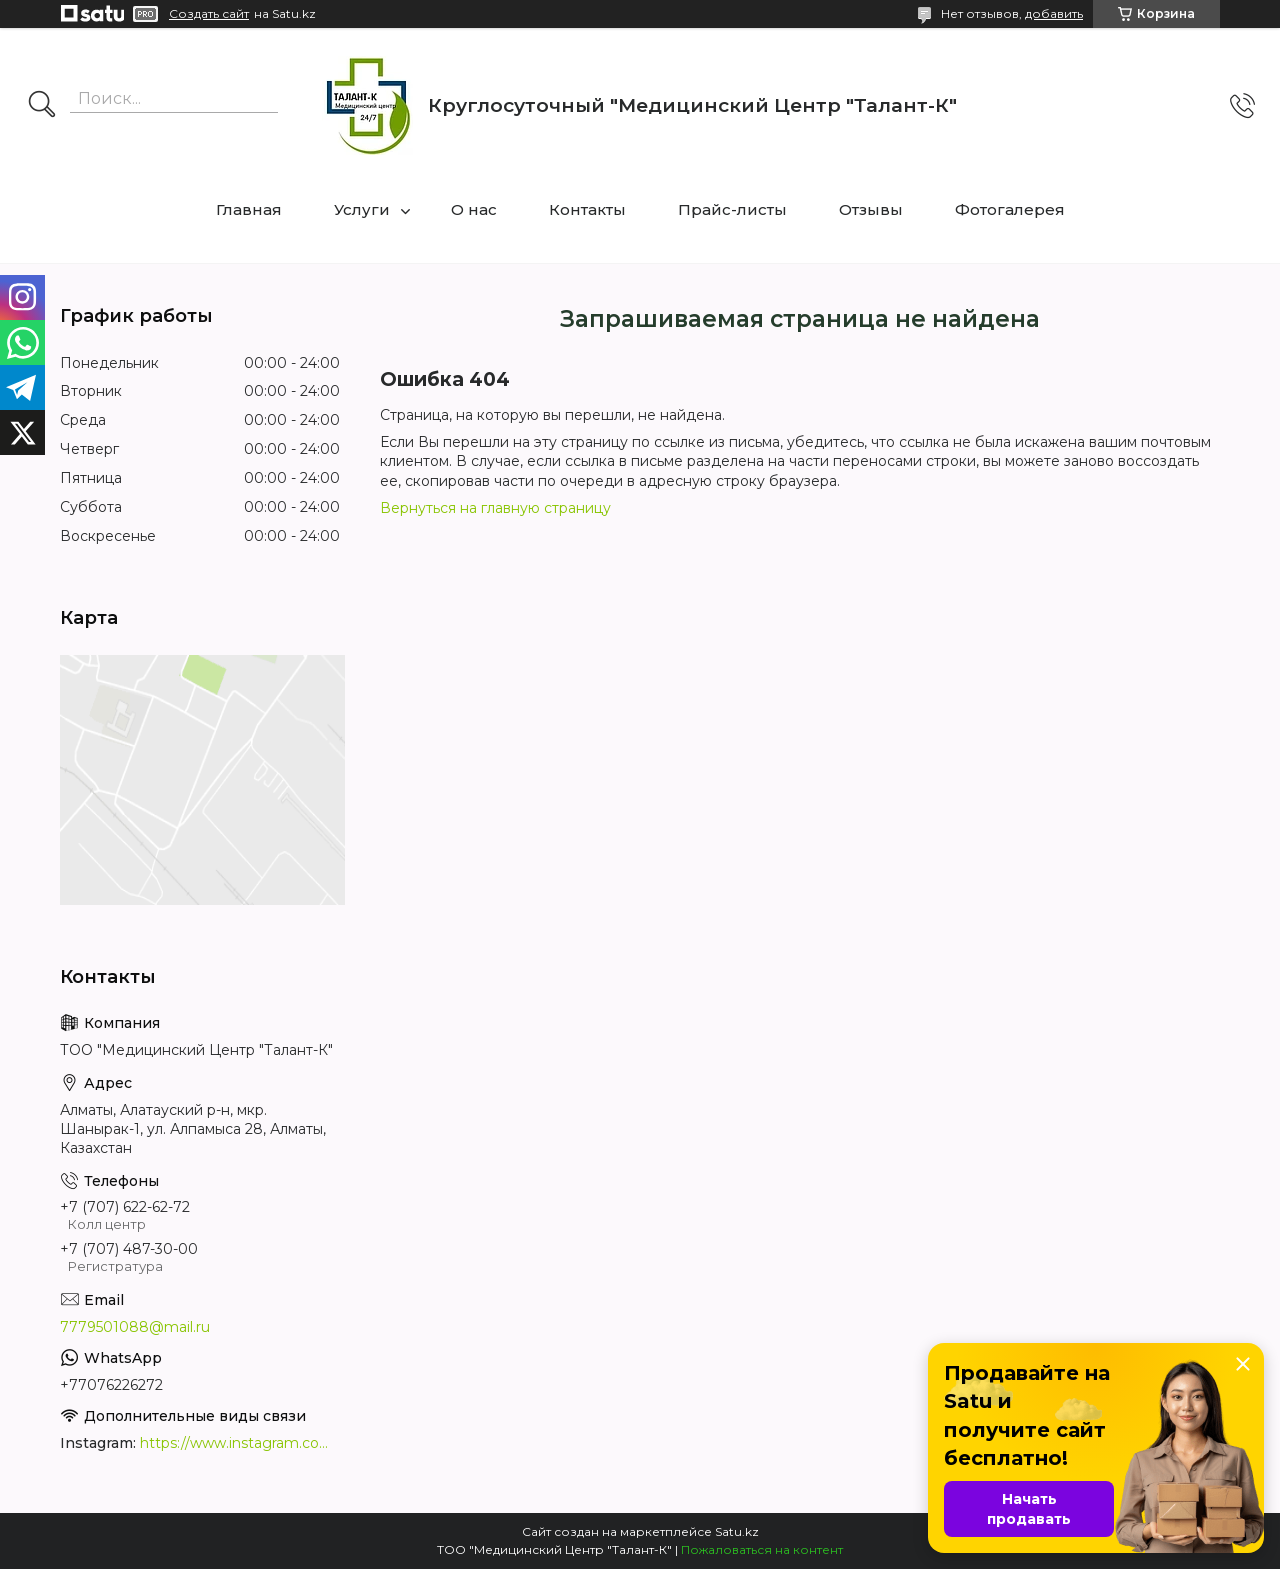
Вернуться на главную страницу (495, 508)
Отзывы (871, 209)
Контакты (587, 209)
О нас (474, 209)
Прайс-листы (732, 209)
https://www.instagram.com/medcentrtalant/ (240, 1443)
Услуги (362, 209)
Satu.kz (737, 1531)
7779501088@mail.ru (135, 1327)
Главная (249, 209)
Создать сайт (209, 14)
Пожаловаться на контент (762, 1549)
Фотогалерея (1010, 209)
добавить (1054, 13)
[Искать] (42, 106)
